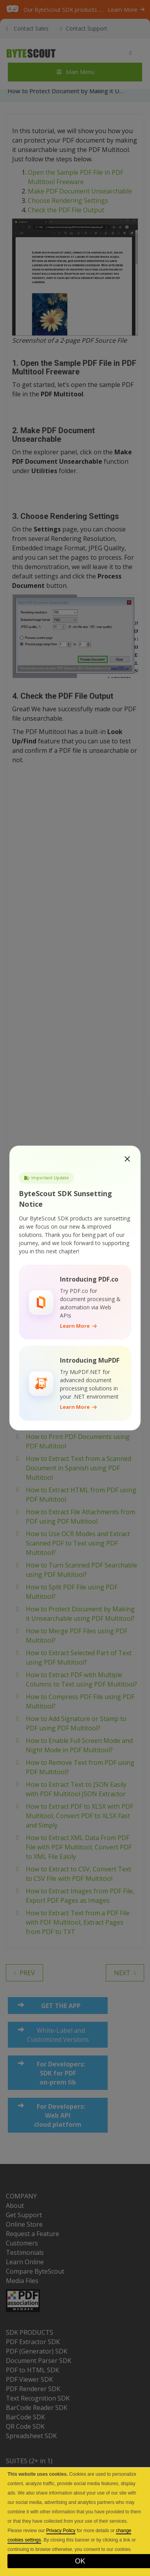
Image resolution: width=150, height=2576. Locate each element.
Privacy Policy (61, 2530)
